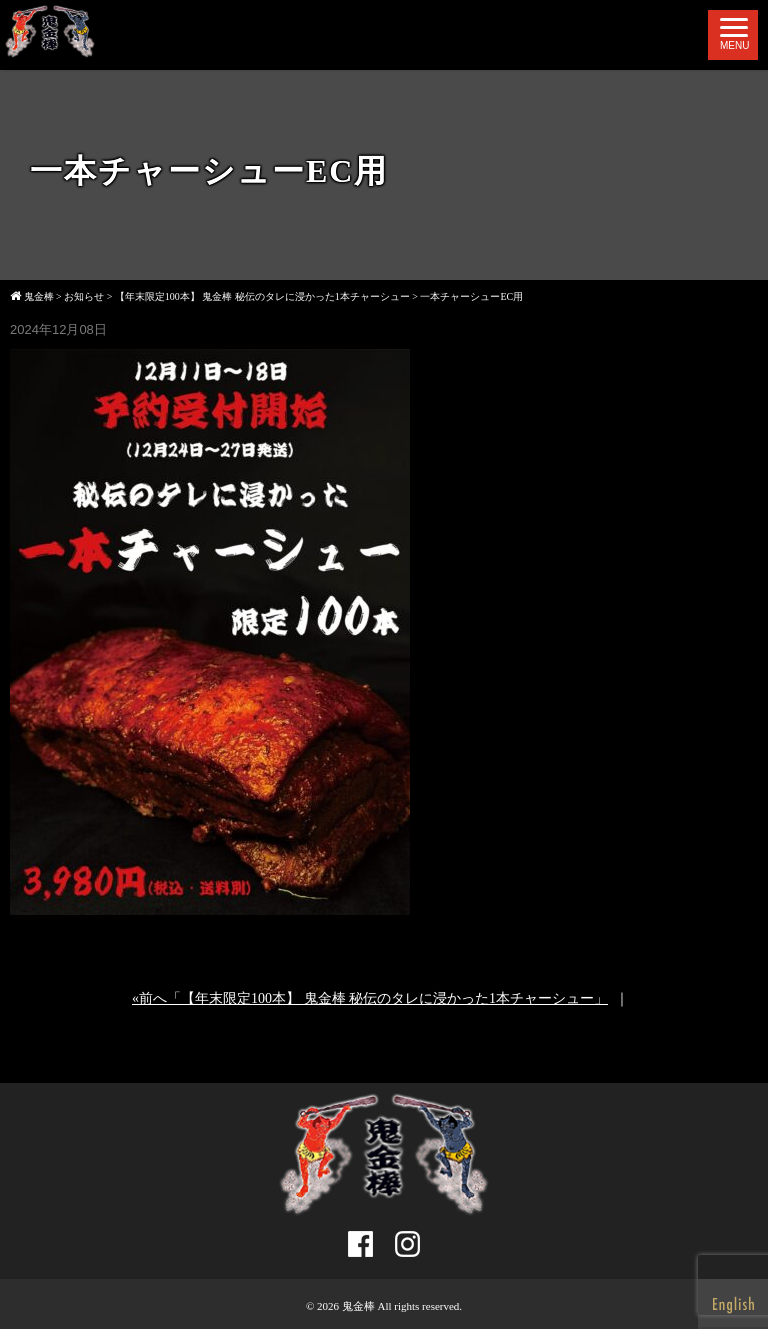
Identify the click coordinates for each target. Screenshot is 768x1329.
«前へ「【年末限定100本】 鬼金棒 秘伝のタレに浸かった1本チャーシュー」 (370, 998)
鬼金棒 (358, 1306)
